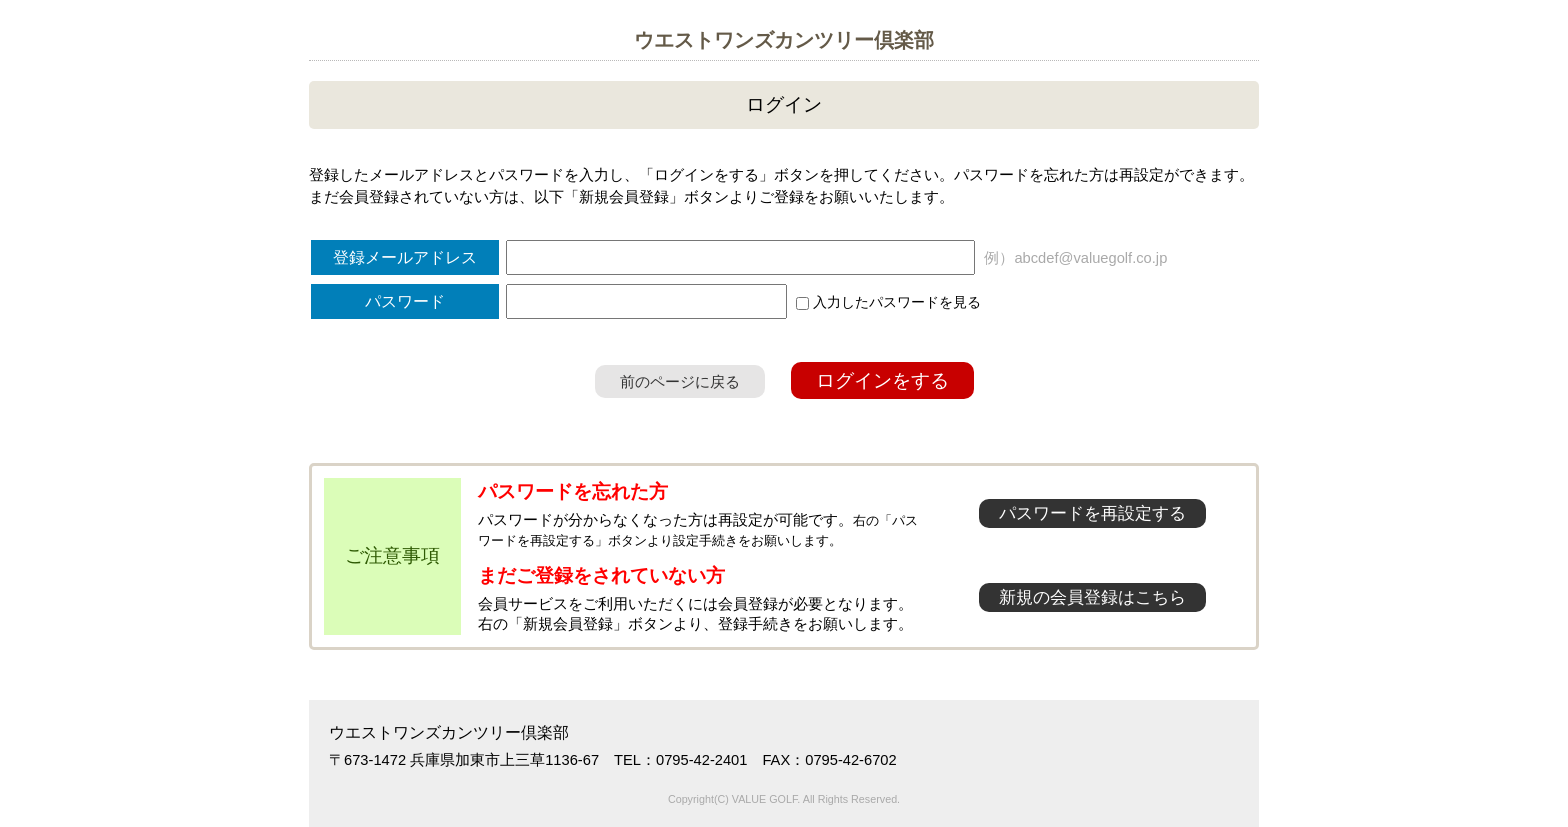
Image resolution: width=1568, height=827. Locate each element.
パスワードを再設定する (1092, 513)
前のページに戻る (680, 381)
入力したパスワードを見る (888, 302)
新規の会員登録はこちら (1092, 597)
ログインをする (882, 380)
